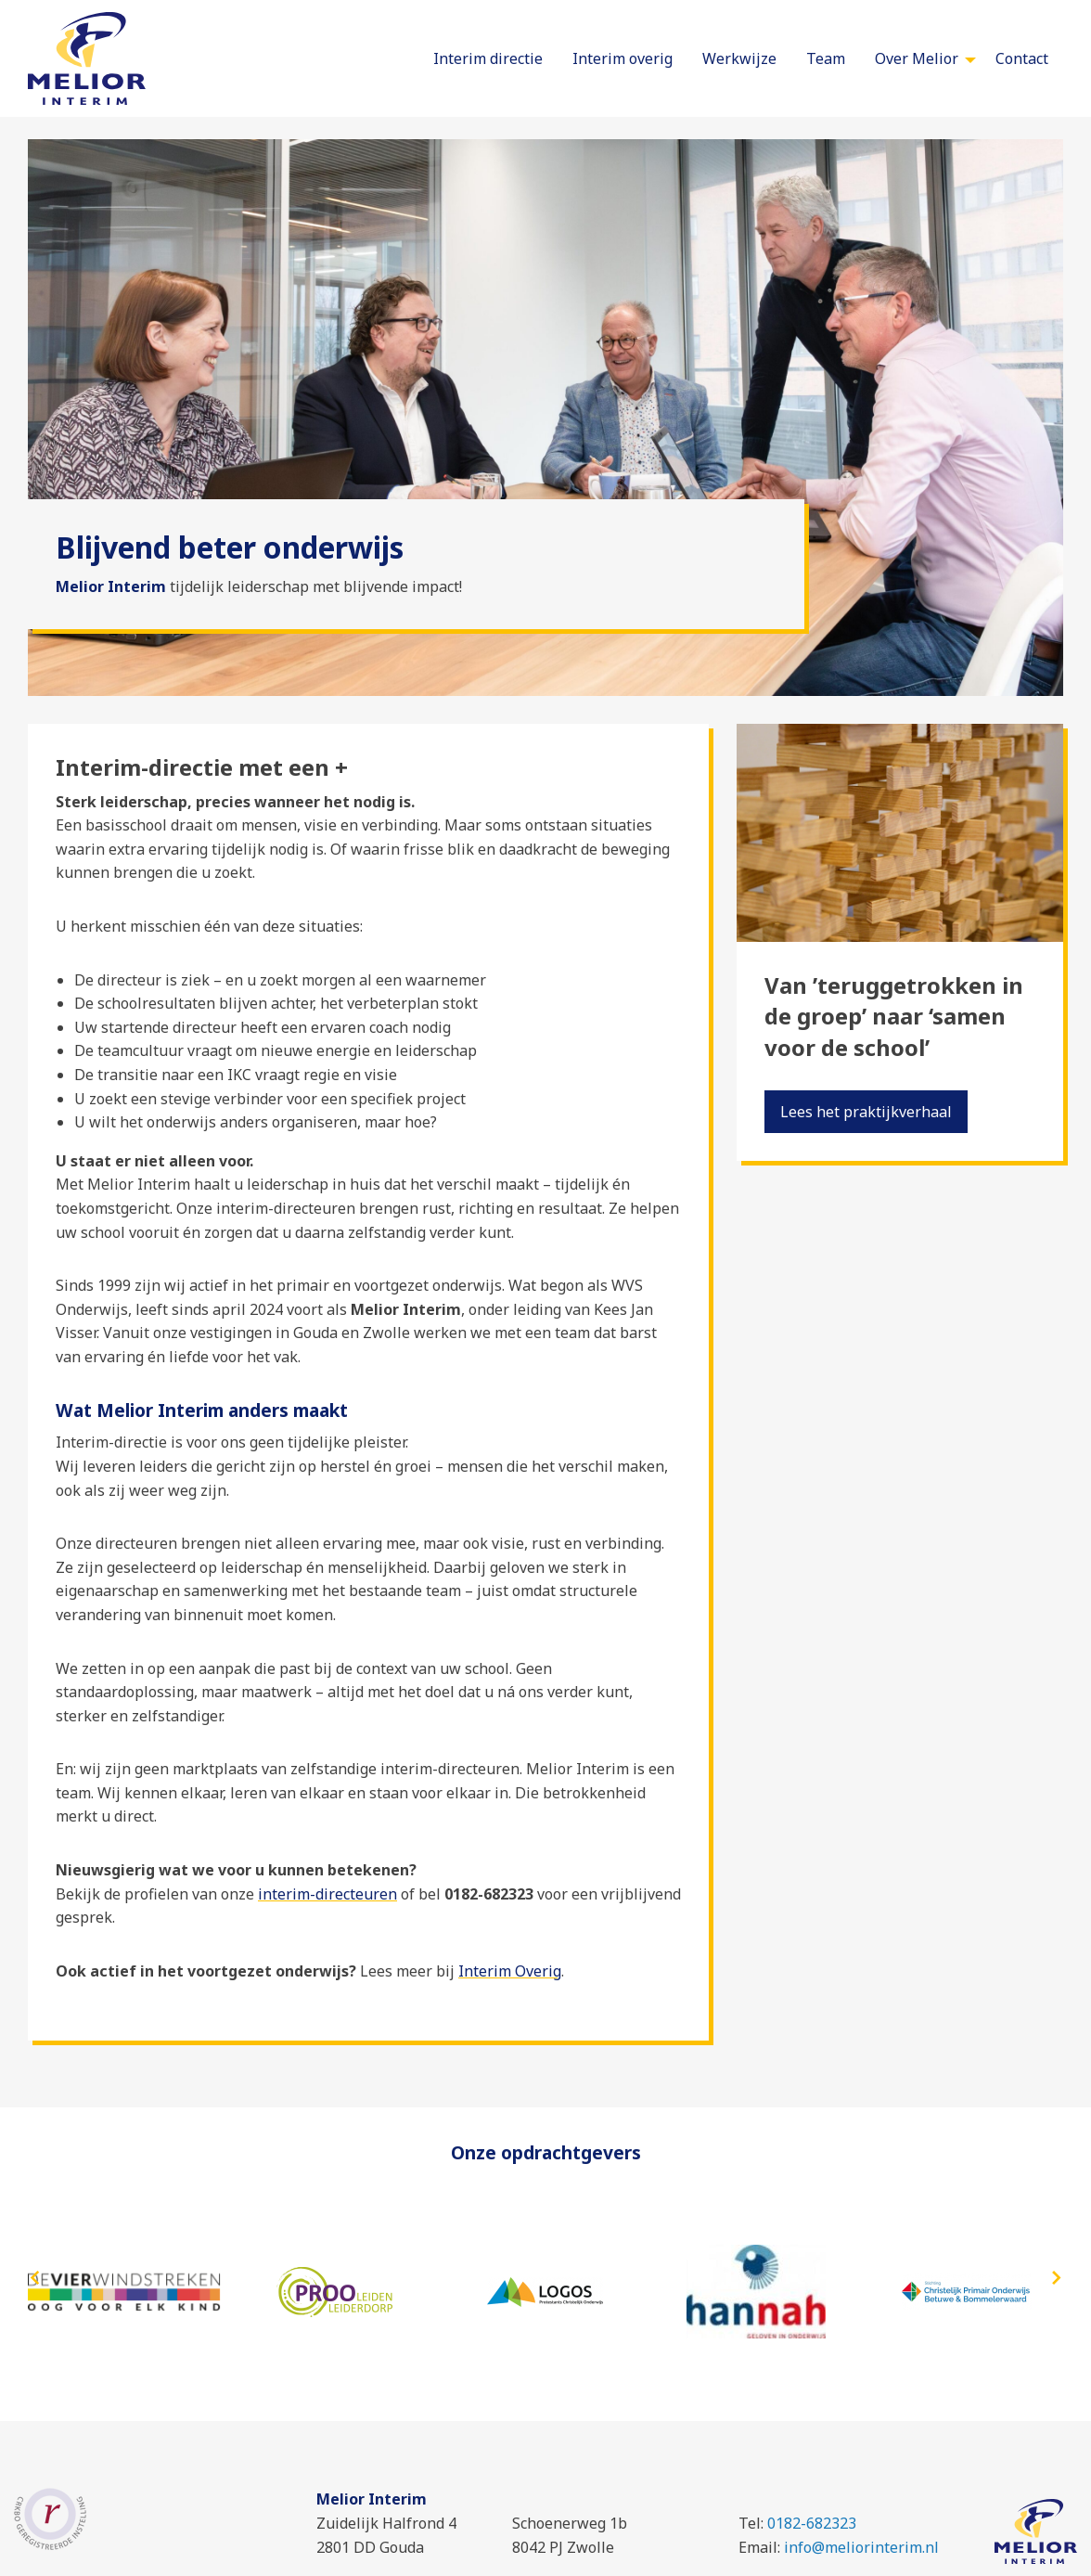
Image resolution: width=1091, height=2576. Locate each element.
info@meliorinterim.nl (861, 2547)
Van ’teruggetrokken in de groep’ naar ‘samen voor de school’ (893, 1016)
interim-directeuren (327, 1894)
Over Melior (916, 58)
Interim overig (622, 58)
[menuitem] (488, 58)
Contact (1021, 58)
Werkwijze (739, 58)
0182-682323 (811, 2523)
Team (825, 58)
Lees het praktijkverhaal (866, 1111)
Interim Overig (509, 1971)
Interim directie (488, 58)
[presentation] (35, 2279)
